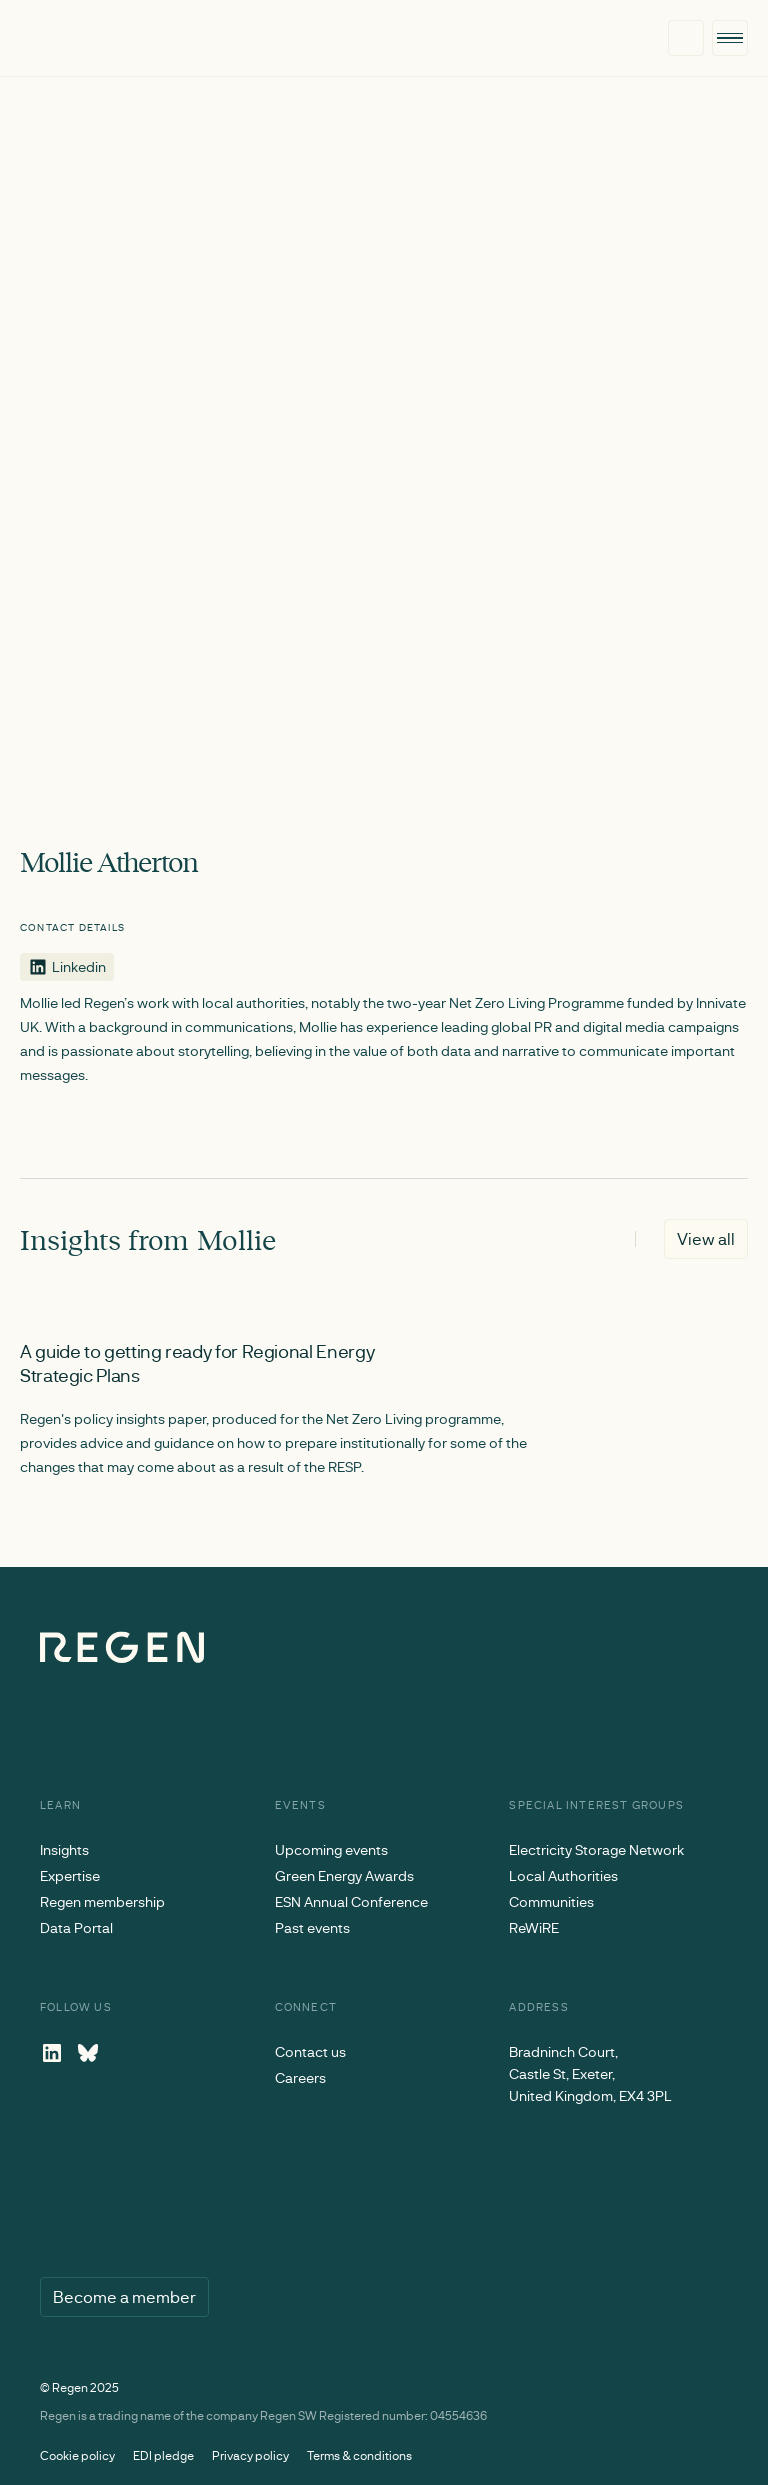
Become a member (124, 2296)
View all (706, 1238)
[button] (730, 38)
